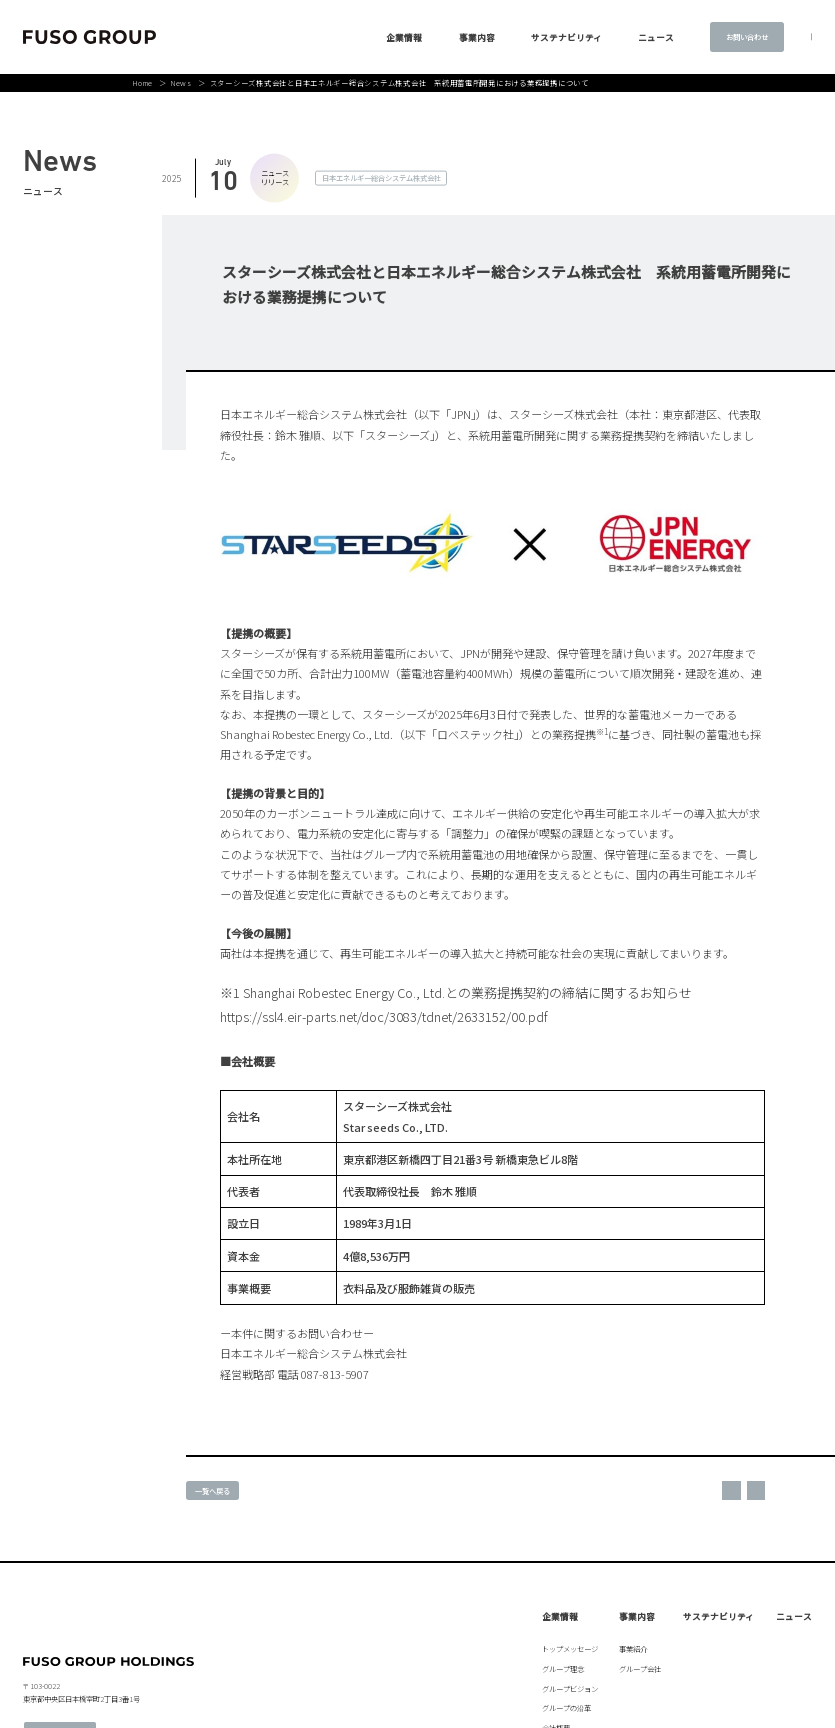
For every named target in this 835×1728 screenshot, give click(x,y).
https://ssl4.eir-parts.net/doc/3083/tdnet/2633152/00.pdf (384, 1016)
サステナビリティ (522, 37)
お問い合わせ (703, 36)
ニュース (794, 1616)
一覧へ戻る (212, 1490)
